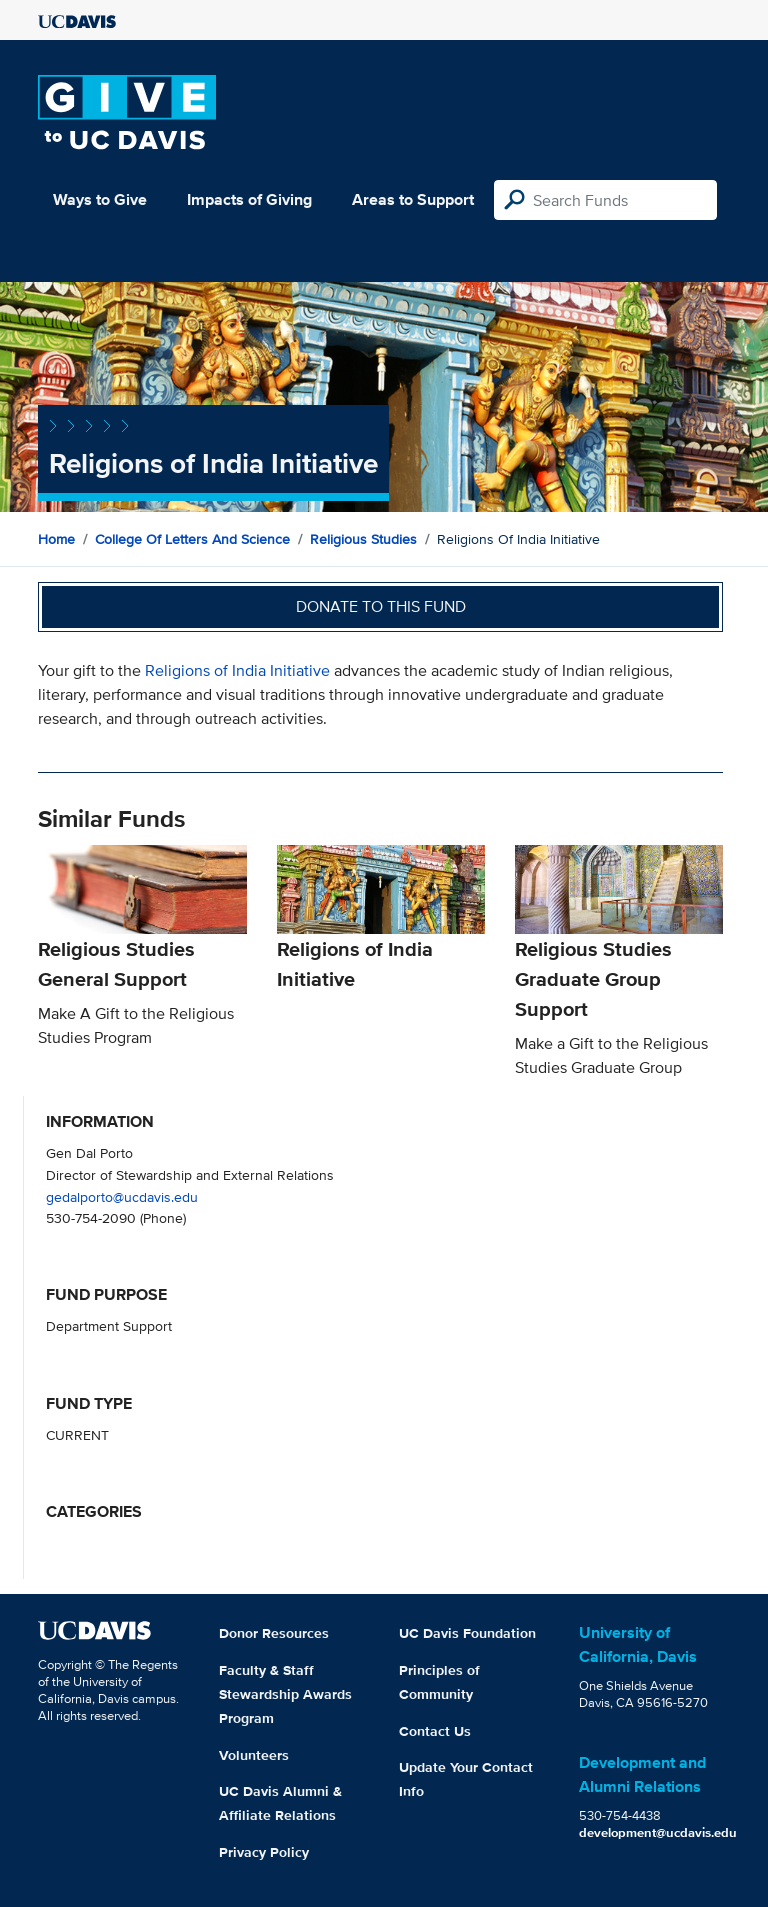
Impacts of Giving (249, 199)
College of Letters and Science (192, 539)
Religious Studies (363, 539)
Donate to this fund (381, 606)
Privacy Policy (264, 1852)
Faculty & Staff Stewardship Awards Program (285, 1694)
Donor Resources (274, 1633)
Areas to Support (413, 199)
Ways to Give (100, 199)
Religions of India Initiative (237, 670)
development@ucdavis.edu (658, 1832)
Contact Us (435, 1731)
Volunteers (254, 1755)
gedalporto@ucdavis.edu (122, 1196)
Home (56, 539)
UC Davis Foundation (467, 1633)
